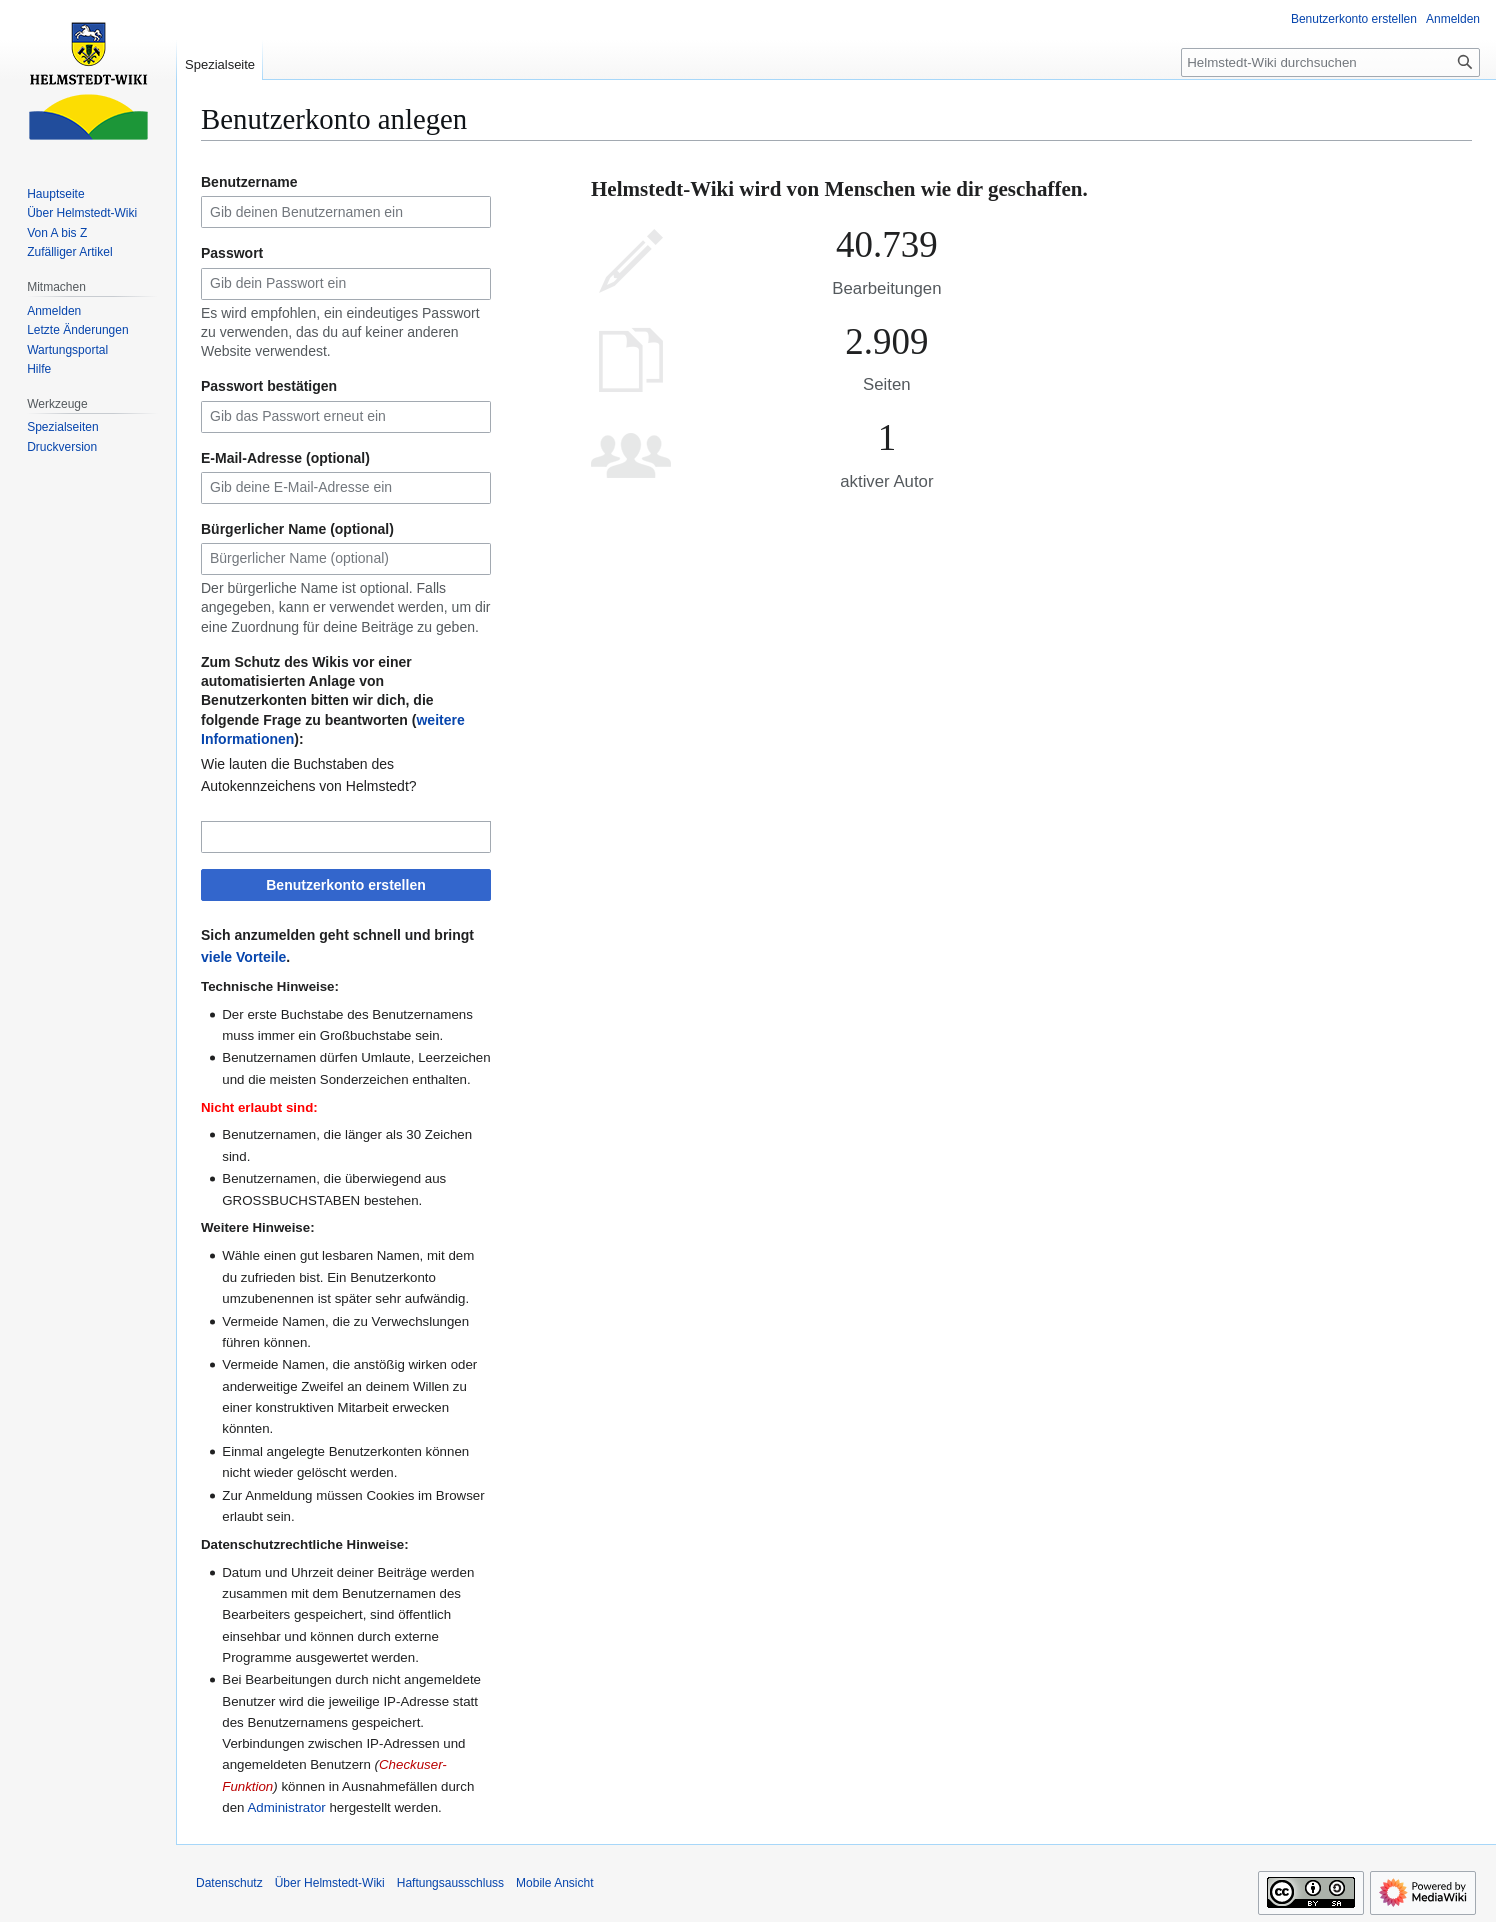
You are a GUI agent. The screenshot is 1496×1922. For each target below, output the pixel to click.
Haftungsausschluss (450, 1883)
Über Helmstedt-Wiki (330, 1883)
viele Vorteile (243, 957)
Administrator (286, 1807)
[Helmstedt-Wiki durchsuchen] (1330, 62)
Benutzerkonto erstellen (345, 885)
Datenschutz (229, 1883)
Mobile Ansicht (554, 1883)
